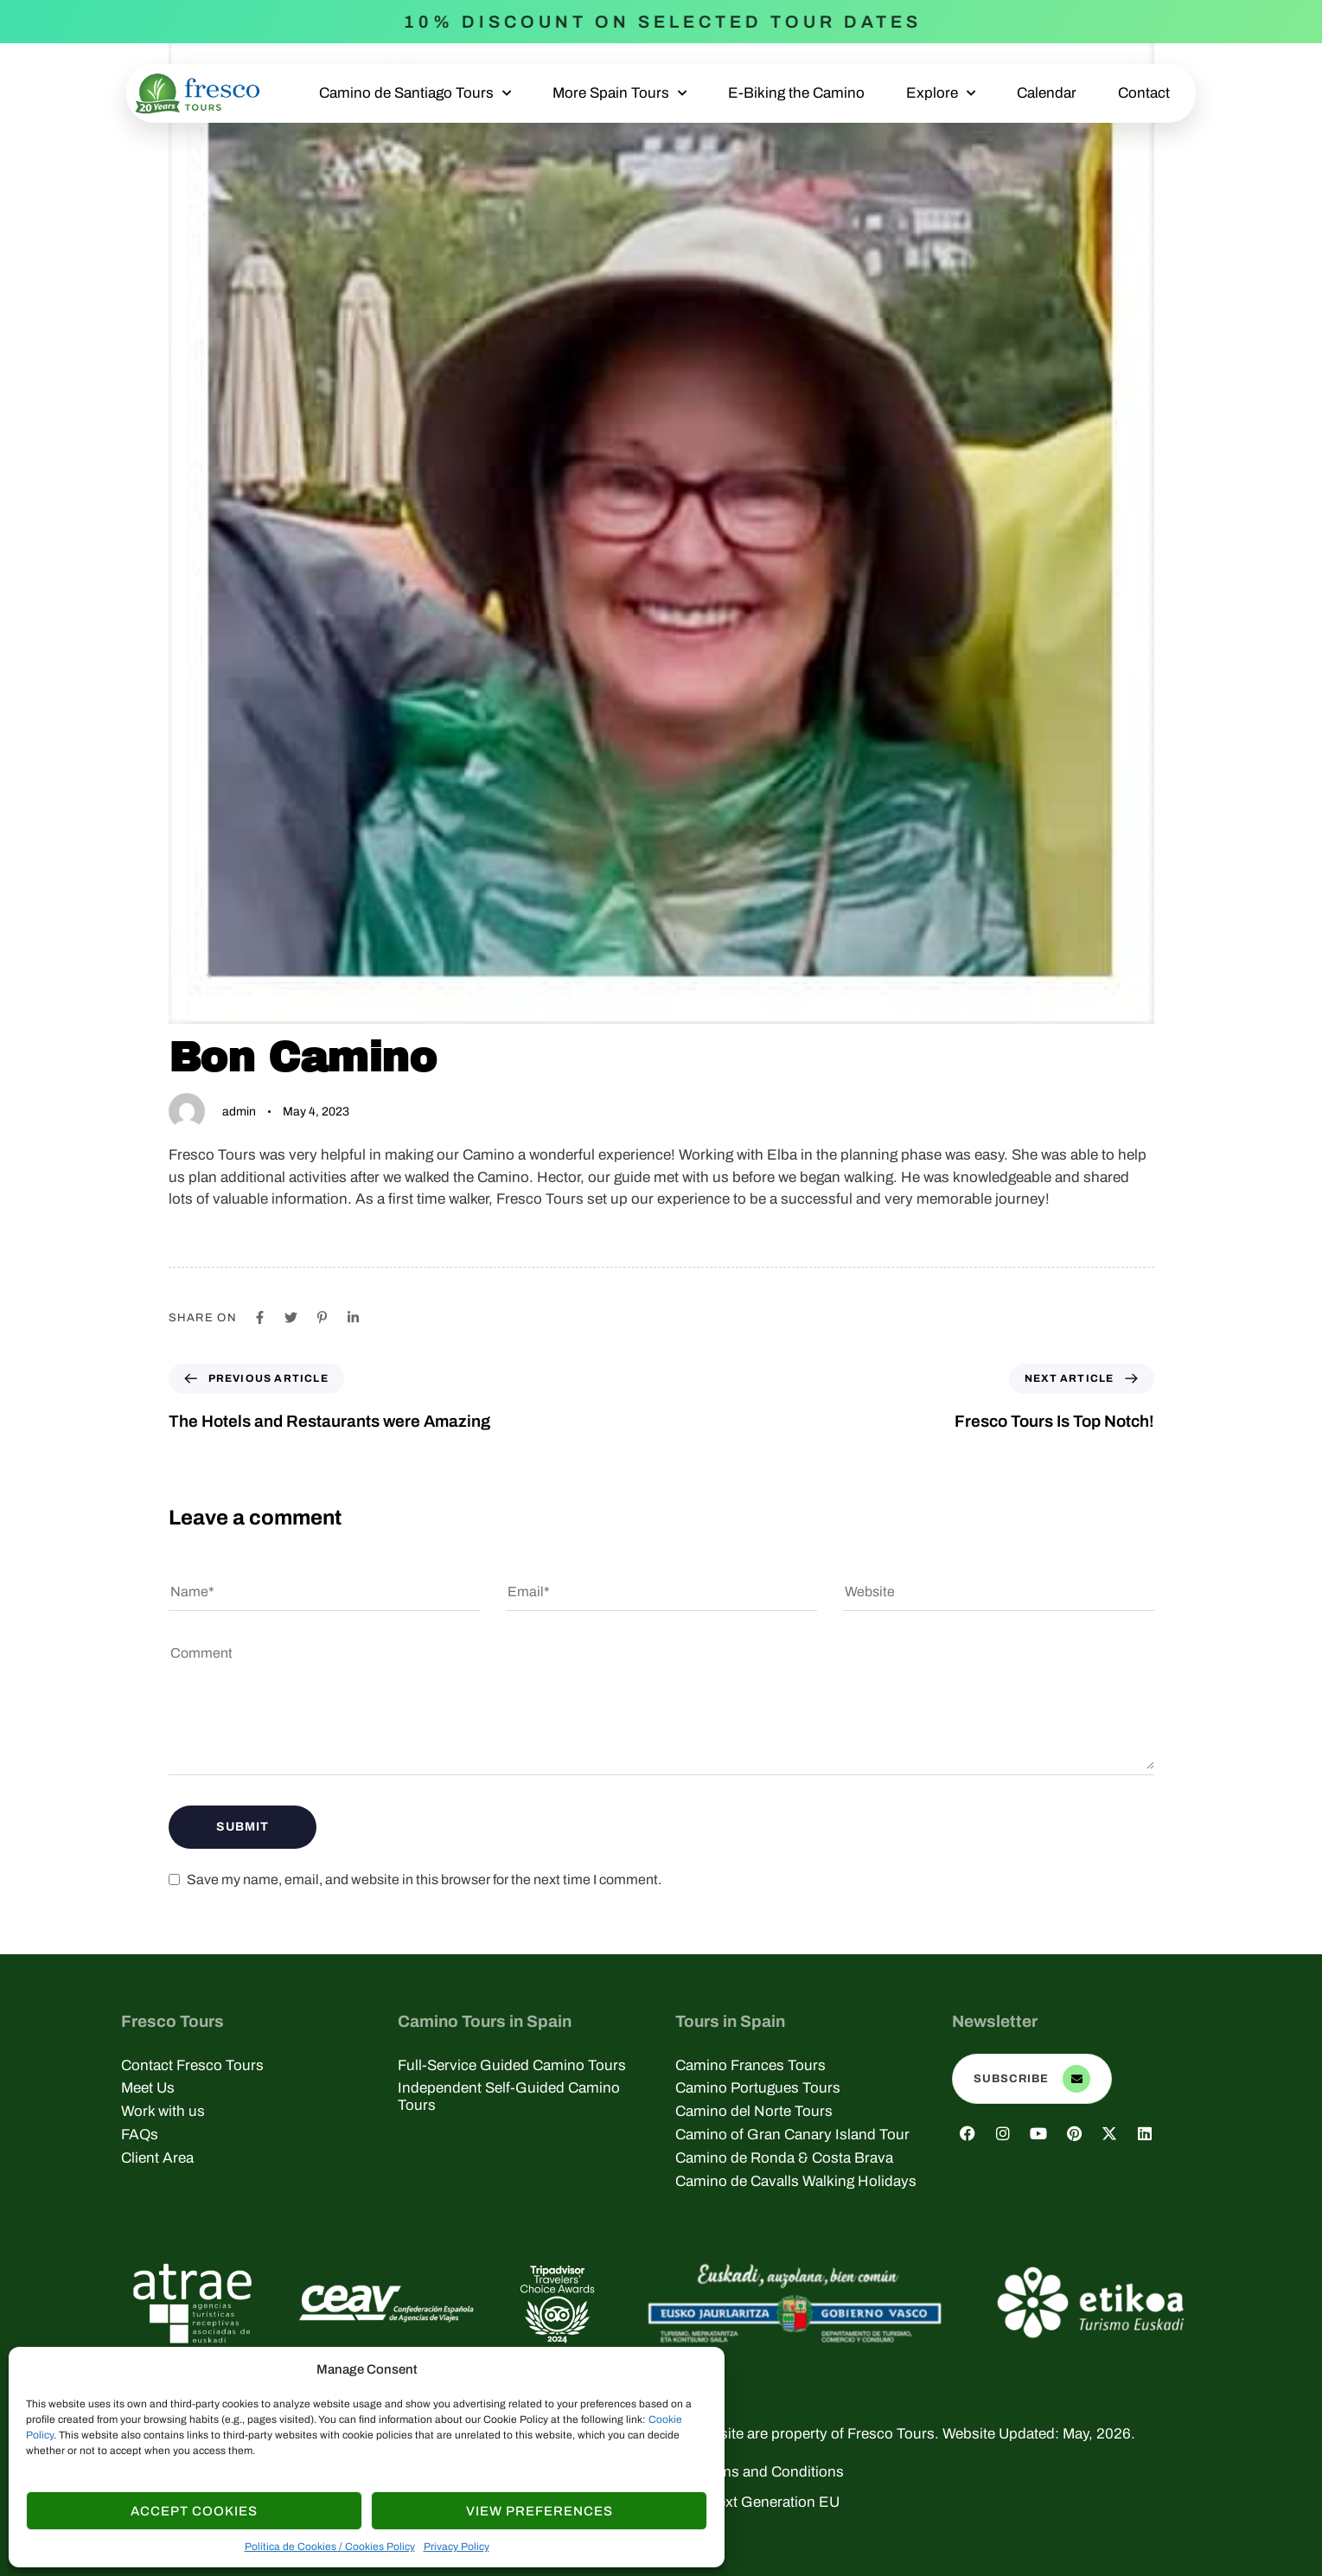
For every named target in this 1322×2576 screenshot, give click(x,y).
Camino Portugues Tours (757, 2088)
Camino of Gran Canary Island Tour (792, 2134)
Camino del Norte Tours (754, 2111)
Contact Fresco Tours (192, 2065)
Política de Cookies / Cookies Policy (330, 2547)
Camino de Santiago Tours (415, 93)
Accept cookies (194, 2511)
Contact (1144, 93)
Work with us (163, 2111)
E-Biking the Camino (796, 93)
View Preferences (539, 2511)
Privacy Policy (456, 2547)
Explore (940, 93)
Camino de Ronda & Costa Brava (784, 2158)
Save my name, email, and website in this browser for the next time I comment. (424, 1879)
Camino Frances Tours (750, 2065)
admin (239, 1111)
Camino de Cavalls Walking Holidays (795, 2181)
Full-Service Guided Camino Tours (512, 2065)
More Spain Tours (619, 93)
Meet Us (148, 2088)
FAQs (139, 2134)
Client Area (157, 2158)
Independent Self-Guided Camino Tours (509, 2096)
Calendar (1046, 93)
